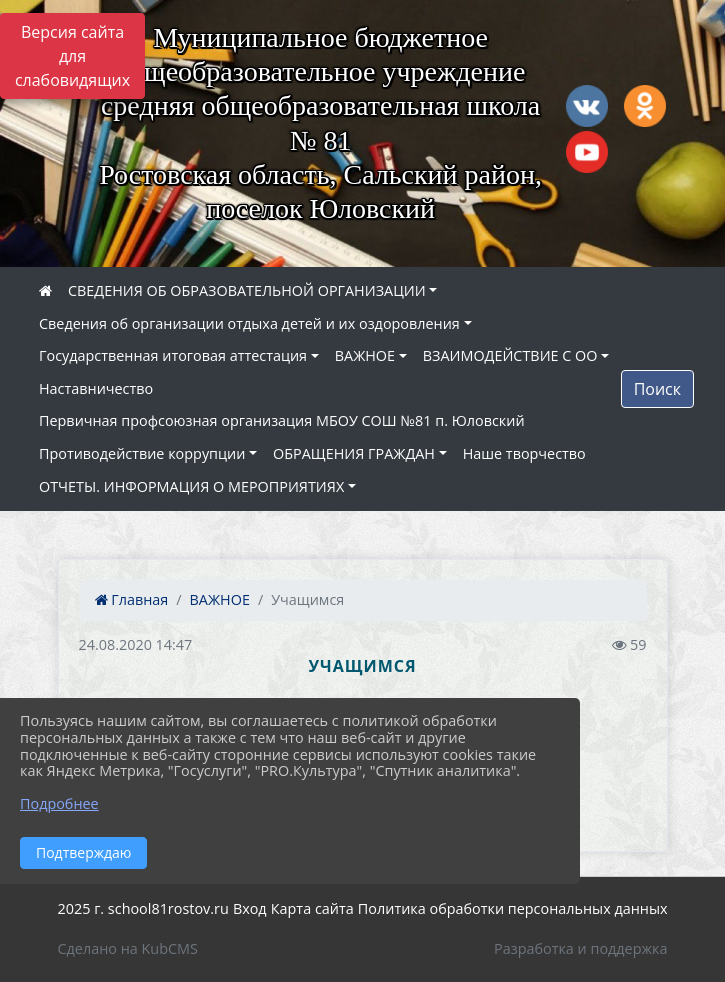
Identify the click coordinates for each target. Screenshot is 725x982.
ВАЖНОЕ (365, 355)
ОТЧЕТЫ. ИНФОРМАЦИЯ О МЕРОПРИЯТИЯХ (191, 486)
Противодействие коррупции (142, 453)
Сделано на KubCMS (128, 948)
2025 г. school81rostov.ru (143, 908)
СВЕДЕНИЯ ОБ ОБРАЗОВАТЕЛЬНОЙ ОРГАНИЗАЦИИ (247, 290)
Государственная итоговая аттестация (173, 355)
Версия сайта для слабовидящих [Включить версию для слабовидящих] (72, 56)
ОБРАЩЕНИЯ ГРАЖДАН (354, 453)
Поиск (657, 389)
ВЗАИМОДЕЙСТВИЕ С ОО (510, 355)
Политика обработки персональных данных (513, 908)
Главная (132, 599)
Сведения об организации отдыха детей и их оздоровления (249, 323)
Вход (250, 908)
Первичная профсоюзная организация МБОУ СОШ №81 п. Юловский (282, 420)
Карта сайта (312, 908)
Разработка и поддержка (580, 948)
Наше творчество (524, 453)
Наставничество (96, 388)
